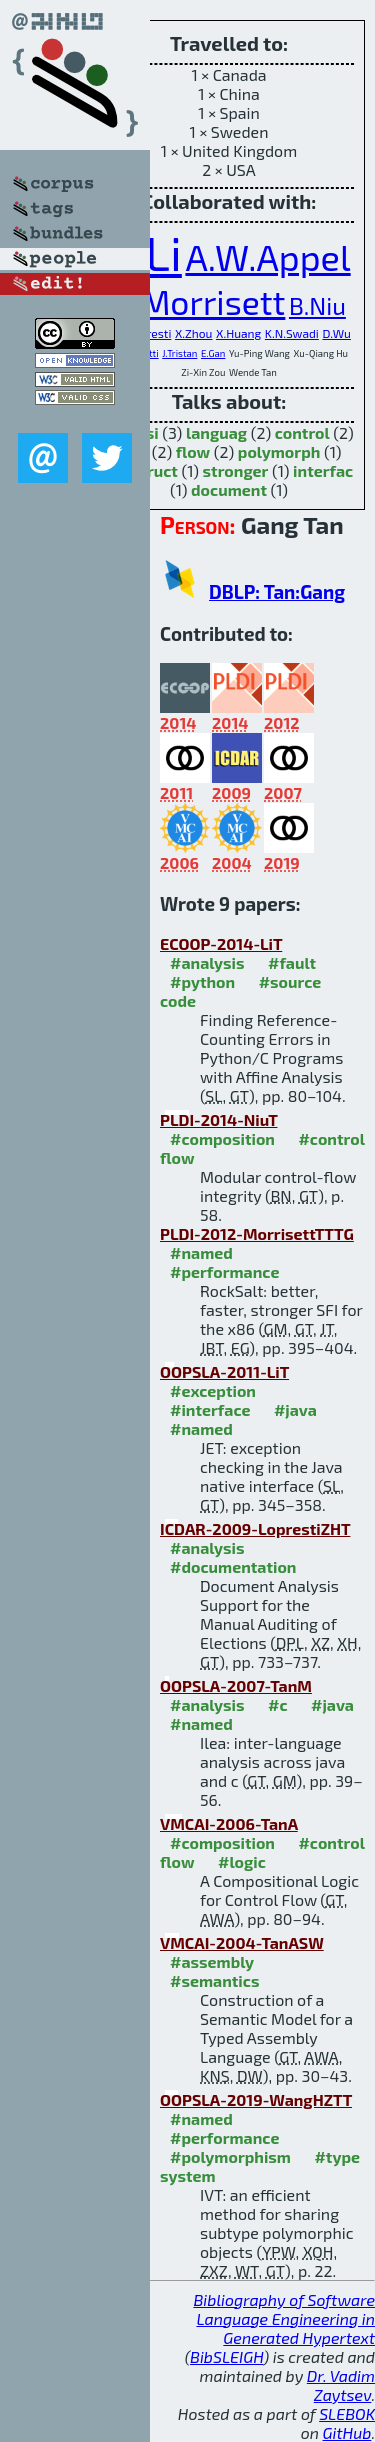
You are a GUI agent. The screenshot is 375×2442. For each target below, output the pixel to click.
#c (278, 1704)
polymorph (279, 451)
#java (295, 1409)
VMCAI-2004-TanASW (242, 1942)
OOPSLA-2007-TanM (236, 1685)
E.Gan (213, 353)
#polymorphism (230, 2156)
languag (216, 432)
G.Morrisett (198, 301)
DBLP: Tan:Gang (277, 591)
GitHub (347, 2432)
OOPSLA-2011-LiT (224, 1371)
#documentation (233, 1566)
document (229, 489)
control (302, 432)
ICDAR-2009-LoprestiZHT (255, 1528)
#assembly (212, 1961)
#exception (213, 1390)
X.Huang (238, 333)
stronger (236, 470)
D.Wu (336, 333)
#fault (292, 962)
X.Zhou (194, 333)
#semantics (214, 1980)
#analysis (207, 962)
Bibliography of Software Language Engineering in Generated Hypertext (284, 2318)
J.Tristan (179, 353)
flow (193, 451)
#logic (242, 1861)
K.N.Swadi (292, 333)
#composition (222, 1138)
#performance (224, 1271)
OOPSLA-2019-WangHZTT (256, 2099)
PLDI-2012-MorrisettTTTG (257, 1233)
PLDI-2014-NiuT (218, 1119)
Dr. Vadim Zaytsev (341, 2385)
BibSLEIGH (226, 2356)
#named (201, 1252)
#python (202, 981)
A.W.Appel (267, 256)
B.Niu (317, 305)
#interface (210, 1409)
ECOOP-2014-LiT (221, 943)
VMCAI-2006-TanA (229, 1823)
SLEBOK (347, 2413)
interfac (323, 470)
